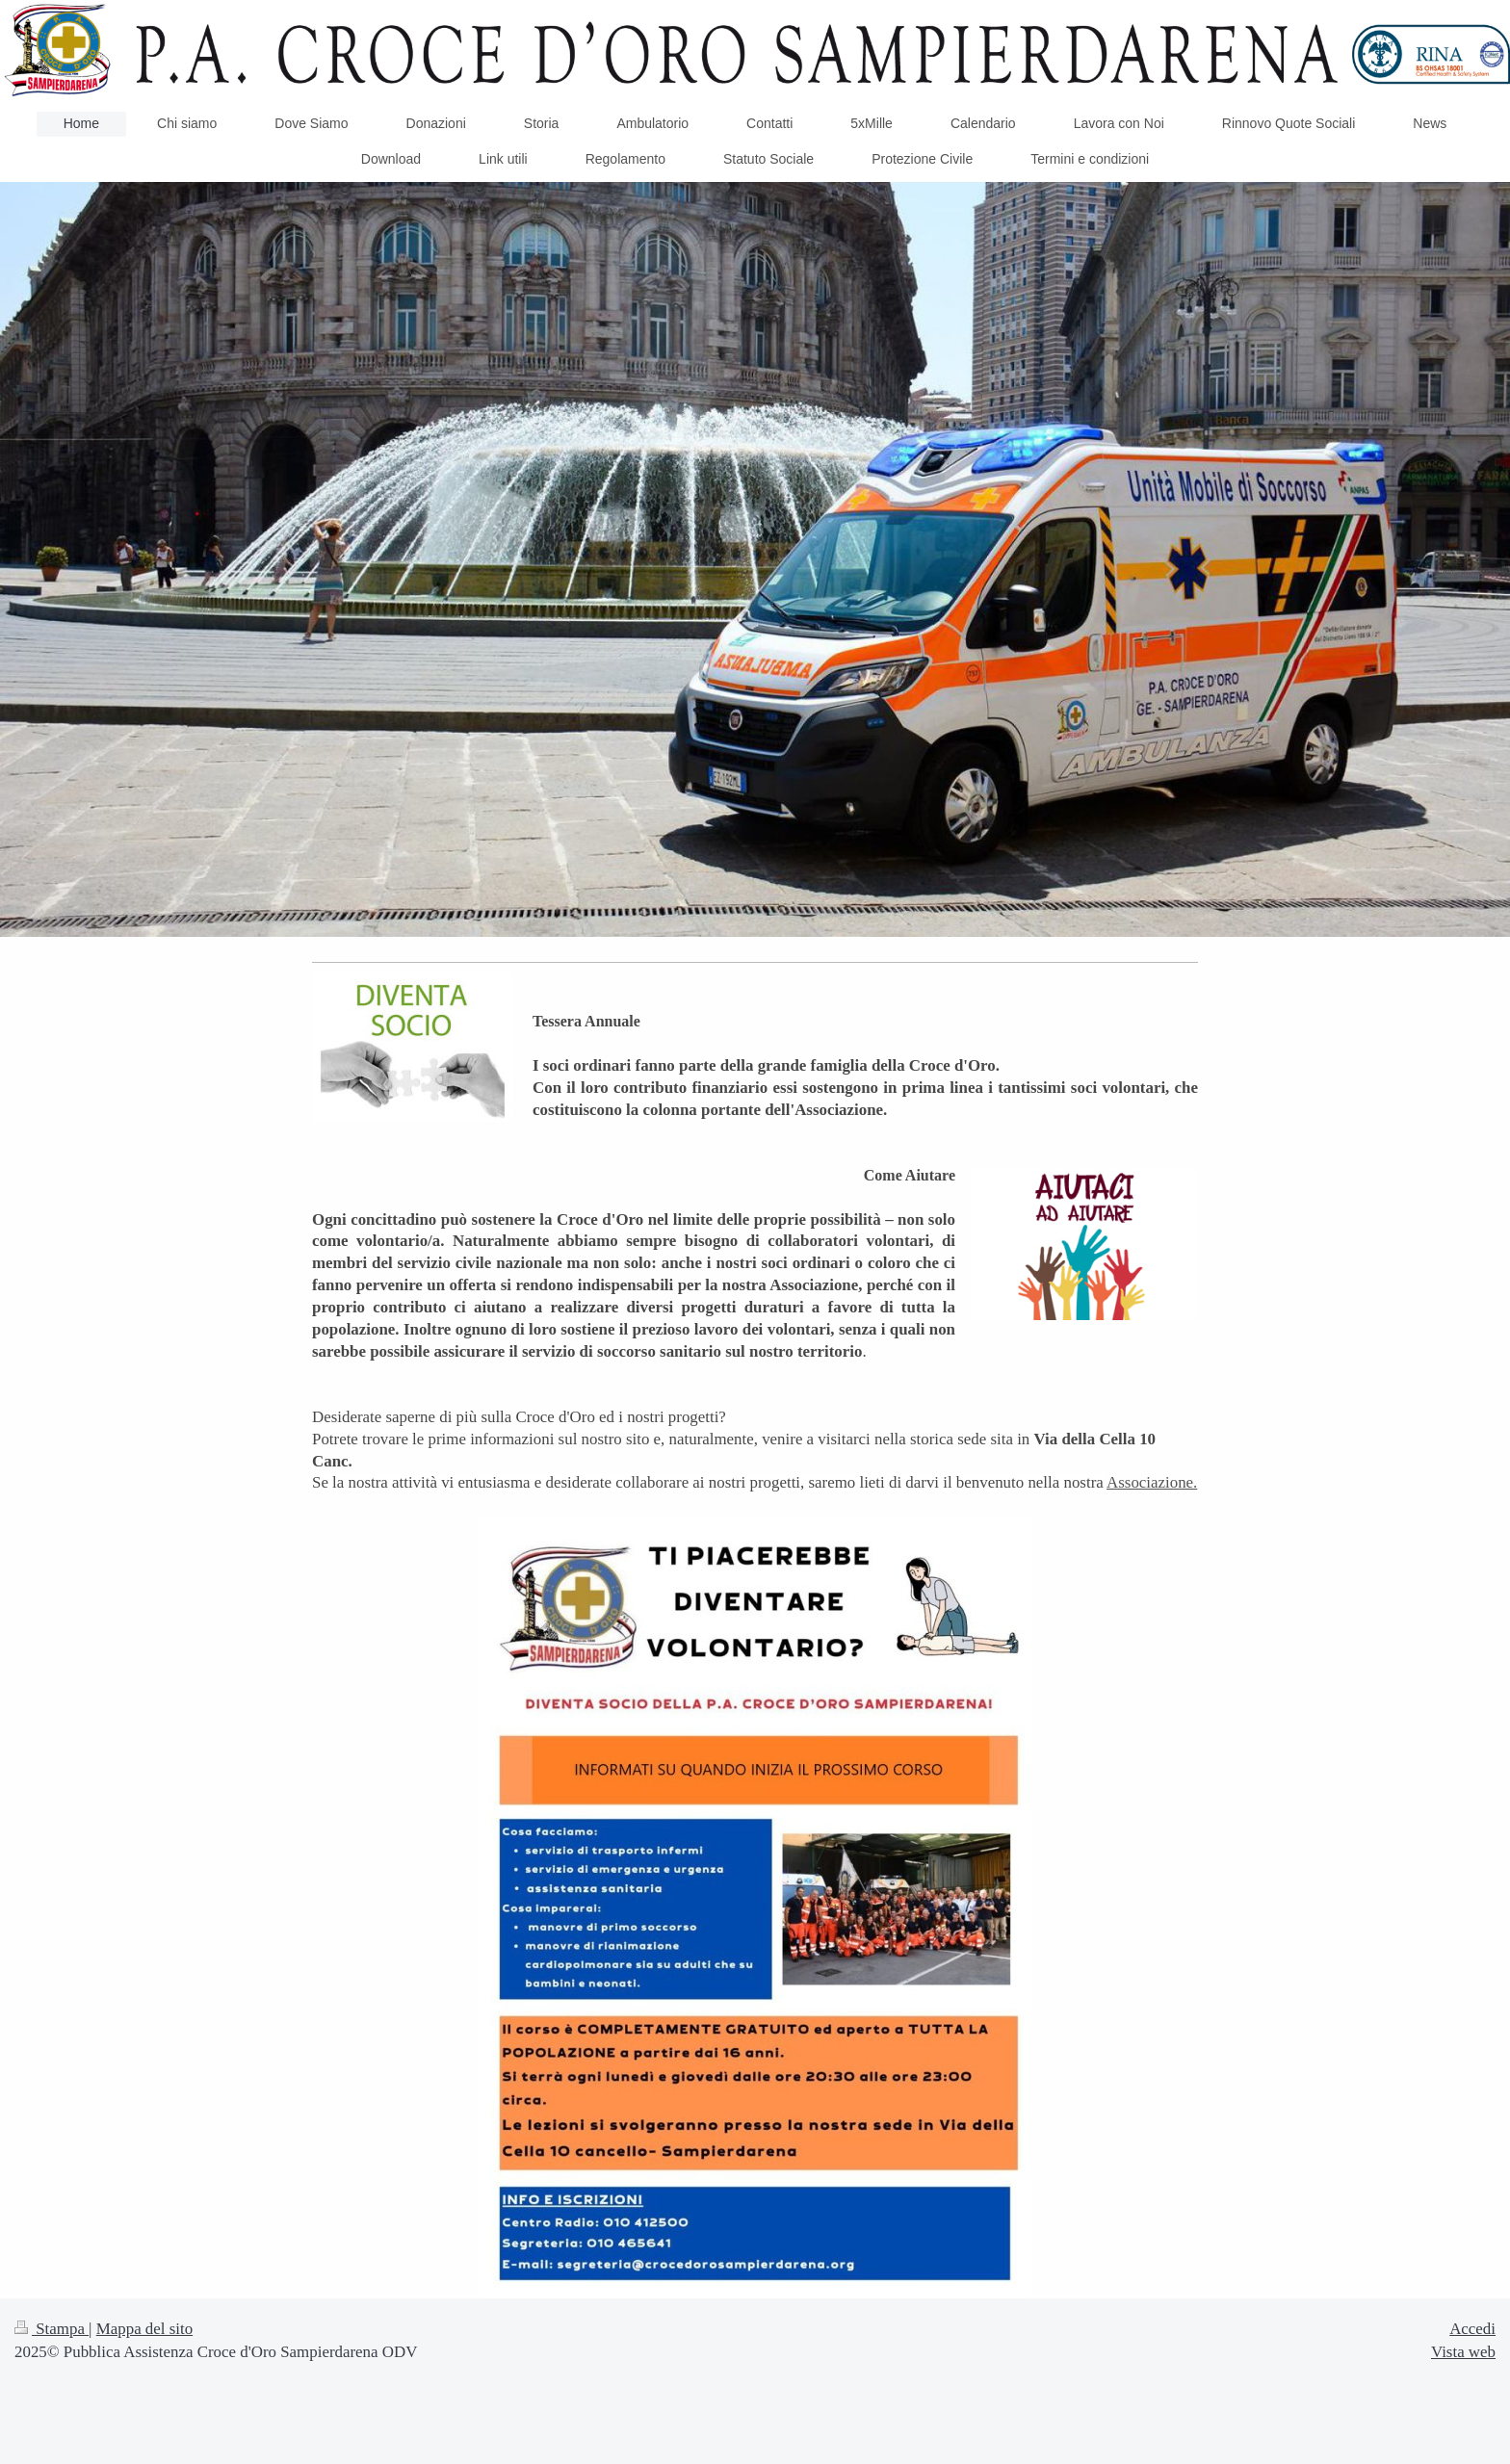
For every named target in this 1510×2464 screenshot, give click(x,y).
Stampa (51, 2329)
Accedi (1472, 2329)
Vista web (1463, 2352)
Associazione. (1151, 1482)
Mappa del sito (144, 2329)
